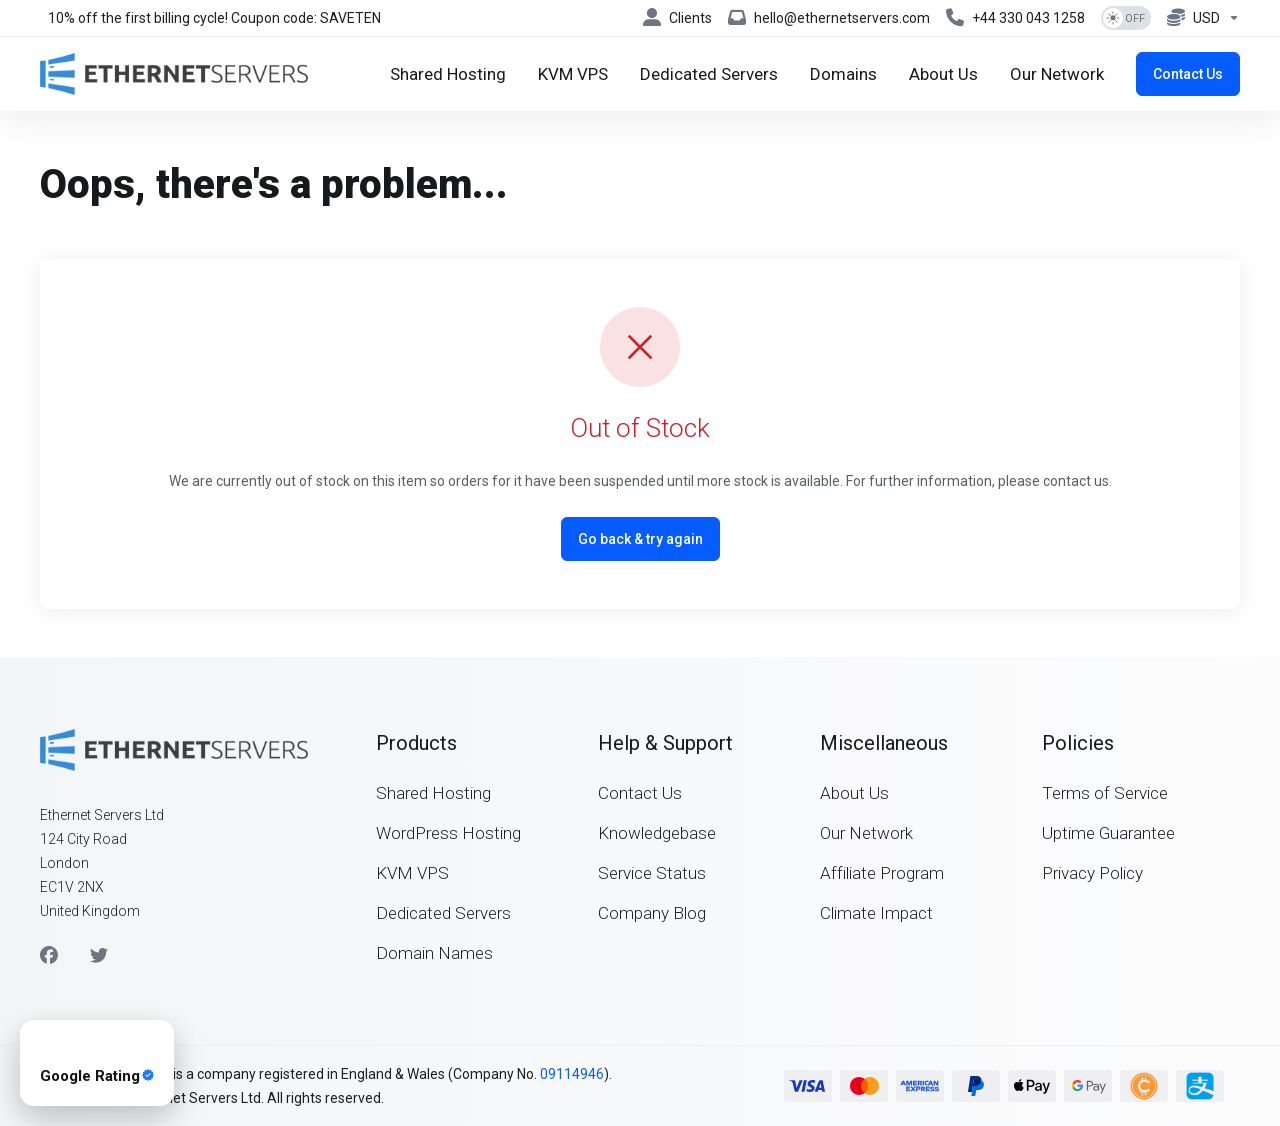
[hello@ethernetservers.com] (829, 18)
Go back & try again (640, 539)
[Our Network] (1057, 74)
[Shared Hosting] (448, 74)
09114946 (572, 1074)
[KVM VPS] (573, 74)
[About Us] (943, 74)
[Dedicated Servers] (709, 74)
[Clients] (677, 18)
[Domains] (843, 74)
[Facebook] (49, 956)
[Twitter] (99, 956)
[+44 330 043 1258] (1015, 18)
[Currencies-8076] (1199, 18)
